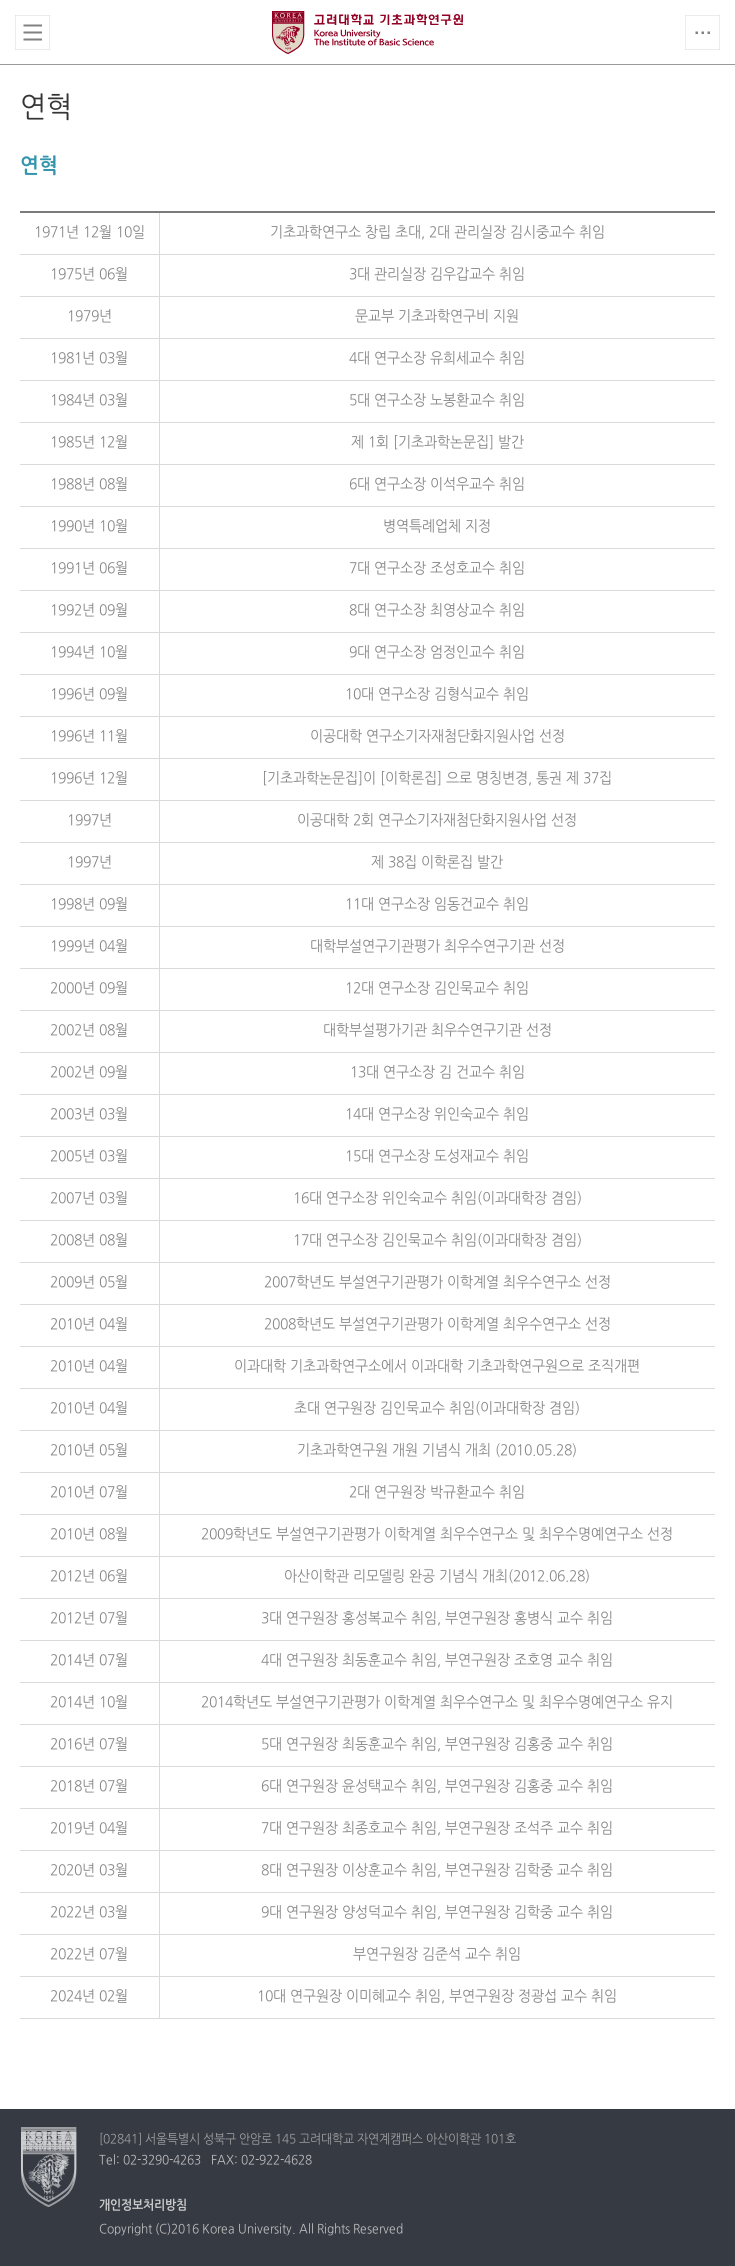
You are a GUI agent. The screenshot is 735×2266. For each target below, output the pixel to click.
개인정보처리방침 (143, 2206)
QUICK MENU (702, 32)
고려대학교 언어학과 (367, 33)
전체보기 (32, 32)
